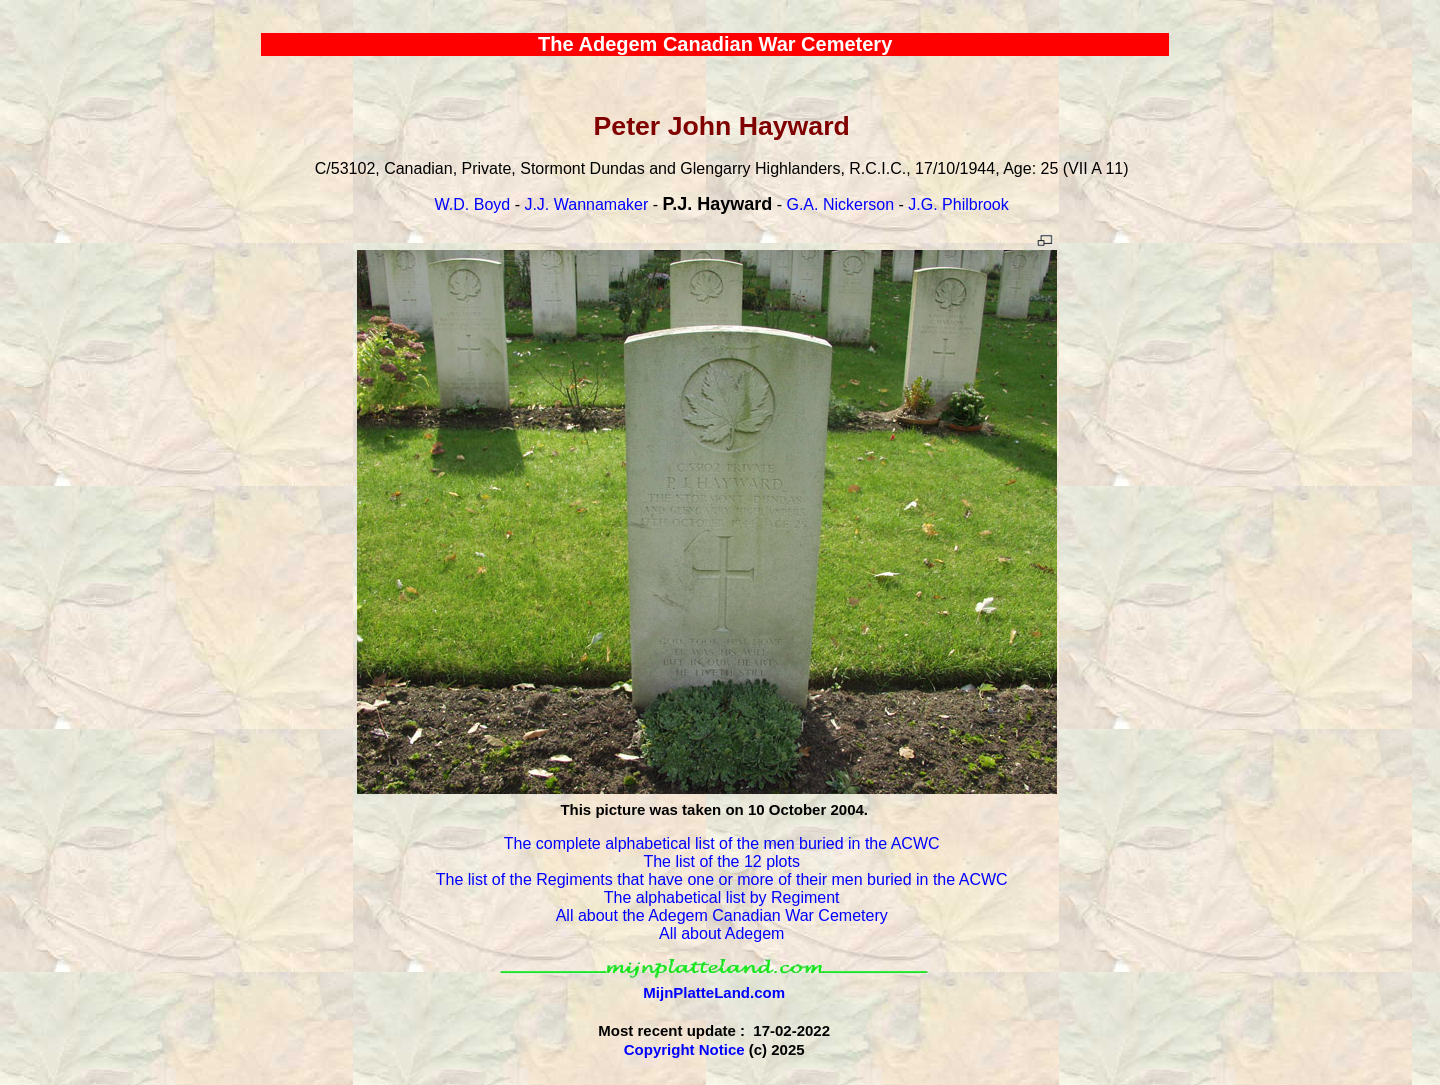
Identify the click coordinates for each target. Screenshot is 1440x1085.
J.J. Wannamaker (586, 204)
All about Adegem (721, 933)
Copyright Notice (684, 1049)
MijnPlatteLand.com (714, 992)
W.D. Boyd (473, 204)
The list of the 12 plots (721, 861)
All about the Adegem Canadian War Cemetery (722, 915)
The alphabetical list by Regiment (722, 897)
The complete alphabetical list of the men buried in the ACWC (722, 843)
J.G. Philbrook (958, 204)
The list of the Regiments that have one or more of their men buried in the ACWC (722, 879)
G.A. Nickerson (840, 204)
